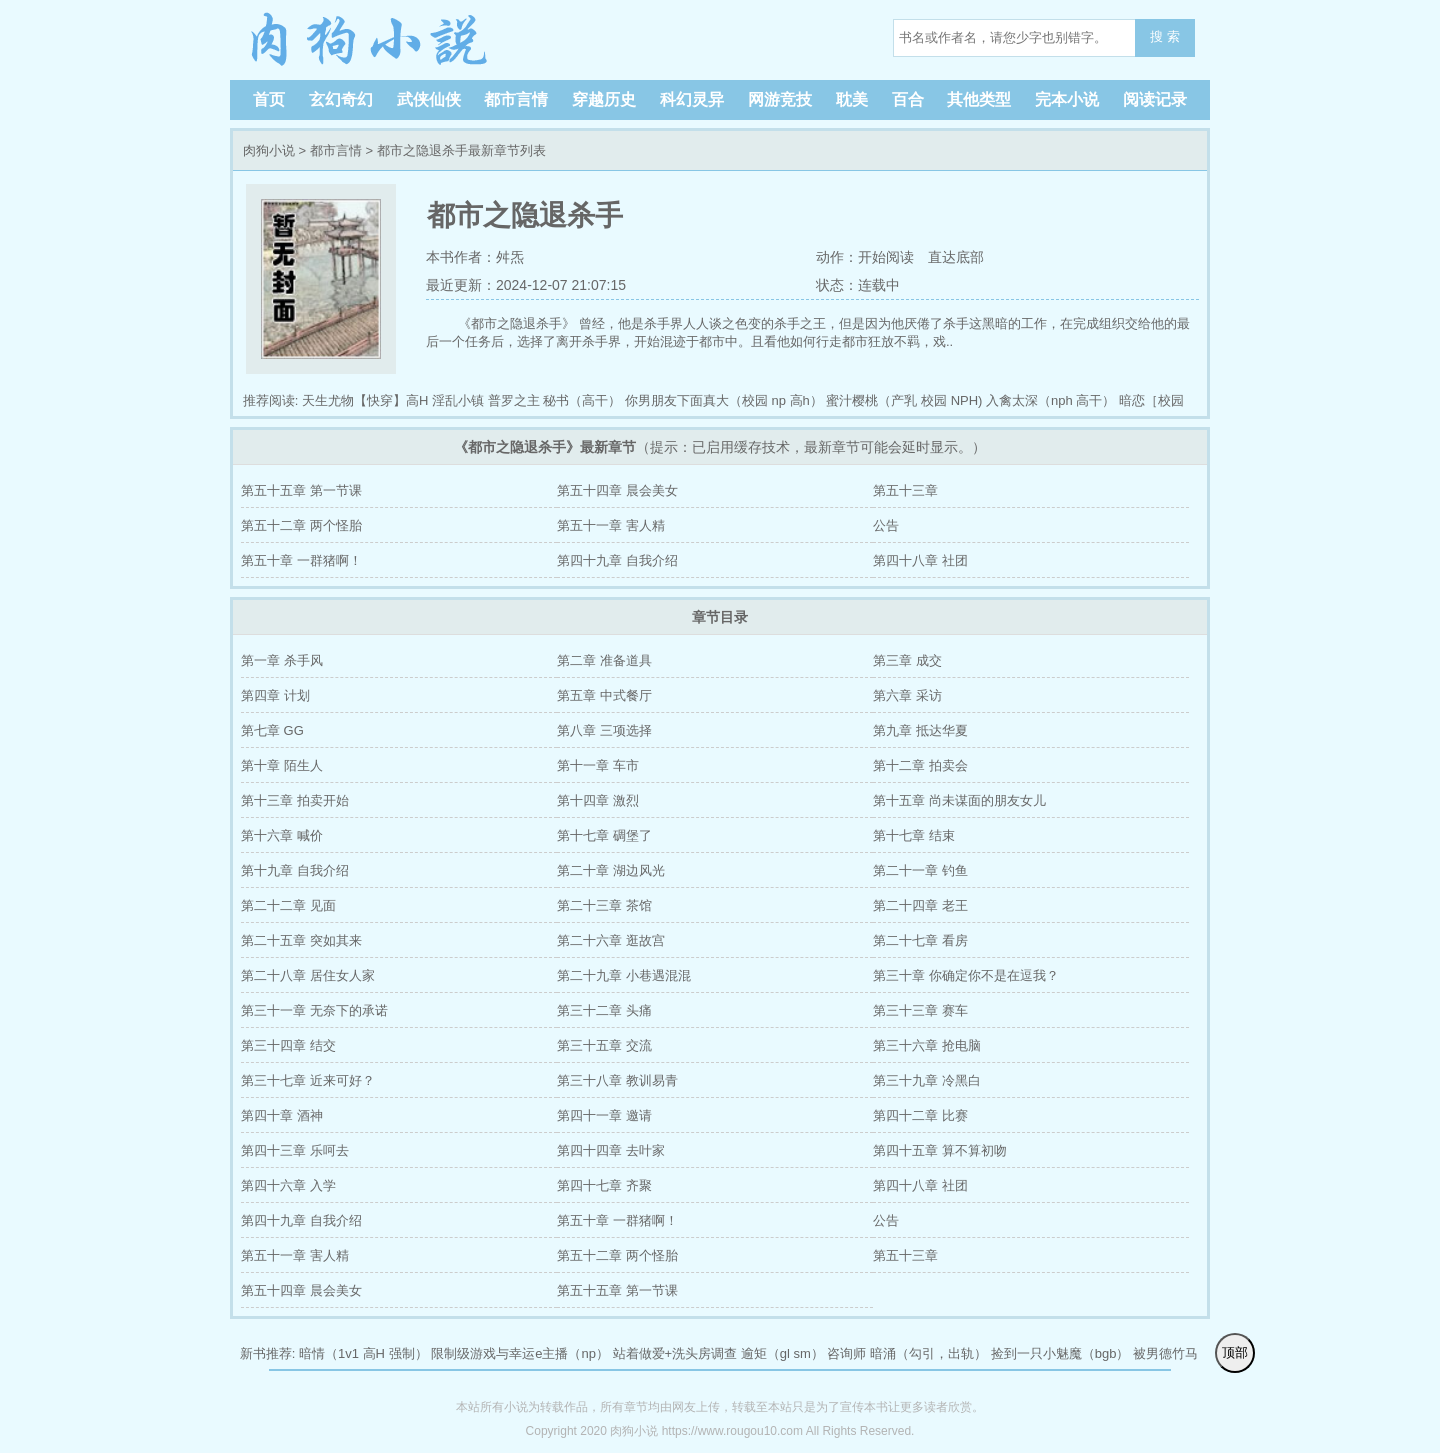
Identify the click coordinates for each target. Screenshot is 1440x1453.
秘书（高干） (582, 400)
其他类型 (979, 99)
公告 (886, 525)
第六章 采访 (907, 695)
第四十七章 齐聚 (604, 1185)
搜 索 (1165, 36)
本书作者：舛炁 (475, 257)
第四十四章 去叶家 (611, 1150)
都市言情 (516, 99)
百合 (908, 99)
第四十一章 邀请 (604, 1115)
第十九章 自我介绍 (295, 870)
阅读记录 (1155, 99)
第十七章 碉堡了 (604, 835)
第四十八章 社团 (920, 560)
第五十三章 (905, 490)
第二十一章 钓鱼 (920, 870)
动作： (836, 257)
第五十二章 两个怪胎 (301, 525)
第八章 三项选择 (604, 730)
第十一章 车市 (598, 765)
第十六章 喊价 (282, 835)
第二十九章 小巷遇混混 (624, 975)
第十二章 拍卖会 (920, 765)
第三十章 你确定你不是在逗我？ (966, 975)
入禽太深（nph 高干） (1050, 400)
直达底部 (956, 257)
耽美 (852, 99)
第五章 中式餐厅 (604, 695)
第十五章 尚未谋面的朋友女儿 (959, 800)
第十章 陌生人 (282, 765)
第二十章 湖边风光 (611, 870)
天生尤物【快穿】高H (365, 400)
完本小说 (1067, 99)
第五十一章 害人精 (611, 525)
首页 (269, 99)
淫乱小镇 (458, 400)
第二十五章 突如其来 (301, 940)
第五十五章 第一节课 (301, 490)
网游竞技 (780, 99)
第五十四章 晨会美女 (617, 490)
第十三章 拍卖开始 (295, 800)
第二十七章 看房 (920, 940)
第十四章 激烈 (598, 800)
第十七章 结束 (914, 835)
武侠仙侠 (429, 99)
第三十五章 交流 (604, 1045)
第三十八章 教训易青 (617, 1080)
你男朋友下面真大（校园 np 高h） (724, 400)
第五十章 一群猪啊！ (301, 560)
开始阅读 (886, 257)
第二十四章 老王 (920, 905)
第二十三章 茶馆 (604, 905)
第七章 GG (272, 730)
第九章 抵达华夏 (920, 730)
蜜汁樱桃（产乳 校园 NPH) (904, 400)
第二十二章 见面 (288, 905)
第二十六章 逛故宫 (611, 940)
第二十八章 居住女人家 (308, 975)
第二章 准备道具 (604, 660)
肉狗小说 (370, 40)
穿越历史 (604, 99)
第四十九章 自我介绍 (617, 560)
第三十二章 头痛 (604, 1010)
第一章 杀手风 (282, 660)
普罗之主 (514, 400)
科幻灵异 (692, 99)
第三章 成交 (907, 660)
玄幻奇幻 (341, 99)
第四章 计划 (275, 695)
